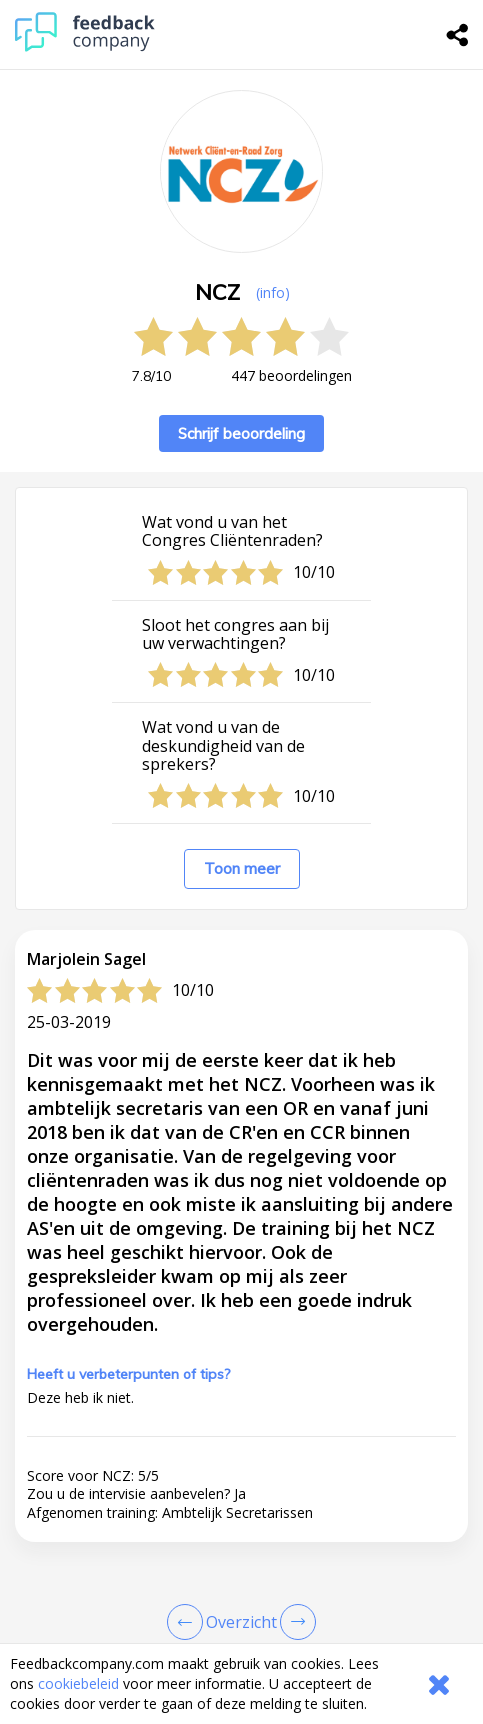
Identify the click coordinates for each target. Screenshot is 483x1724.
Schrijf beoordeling (241, 433)
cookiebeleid (78, 1683)
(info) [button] (273, 292)
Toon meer (242, 868)
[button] (241, 1583)
